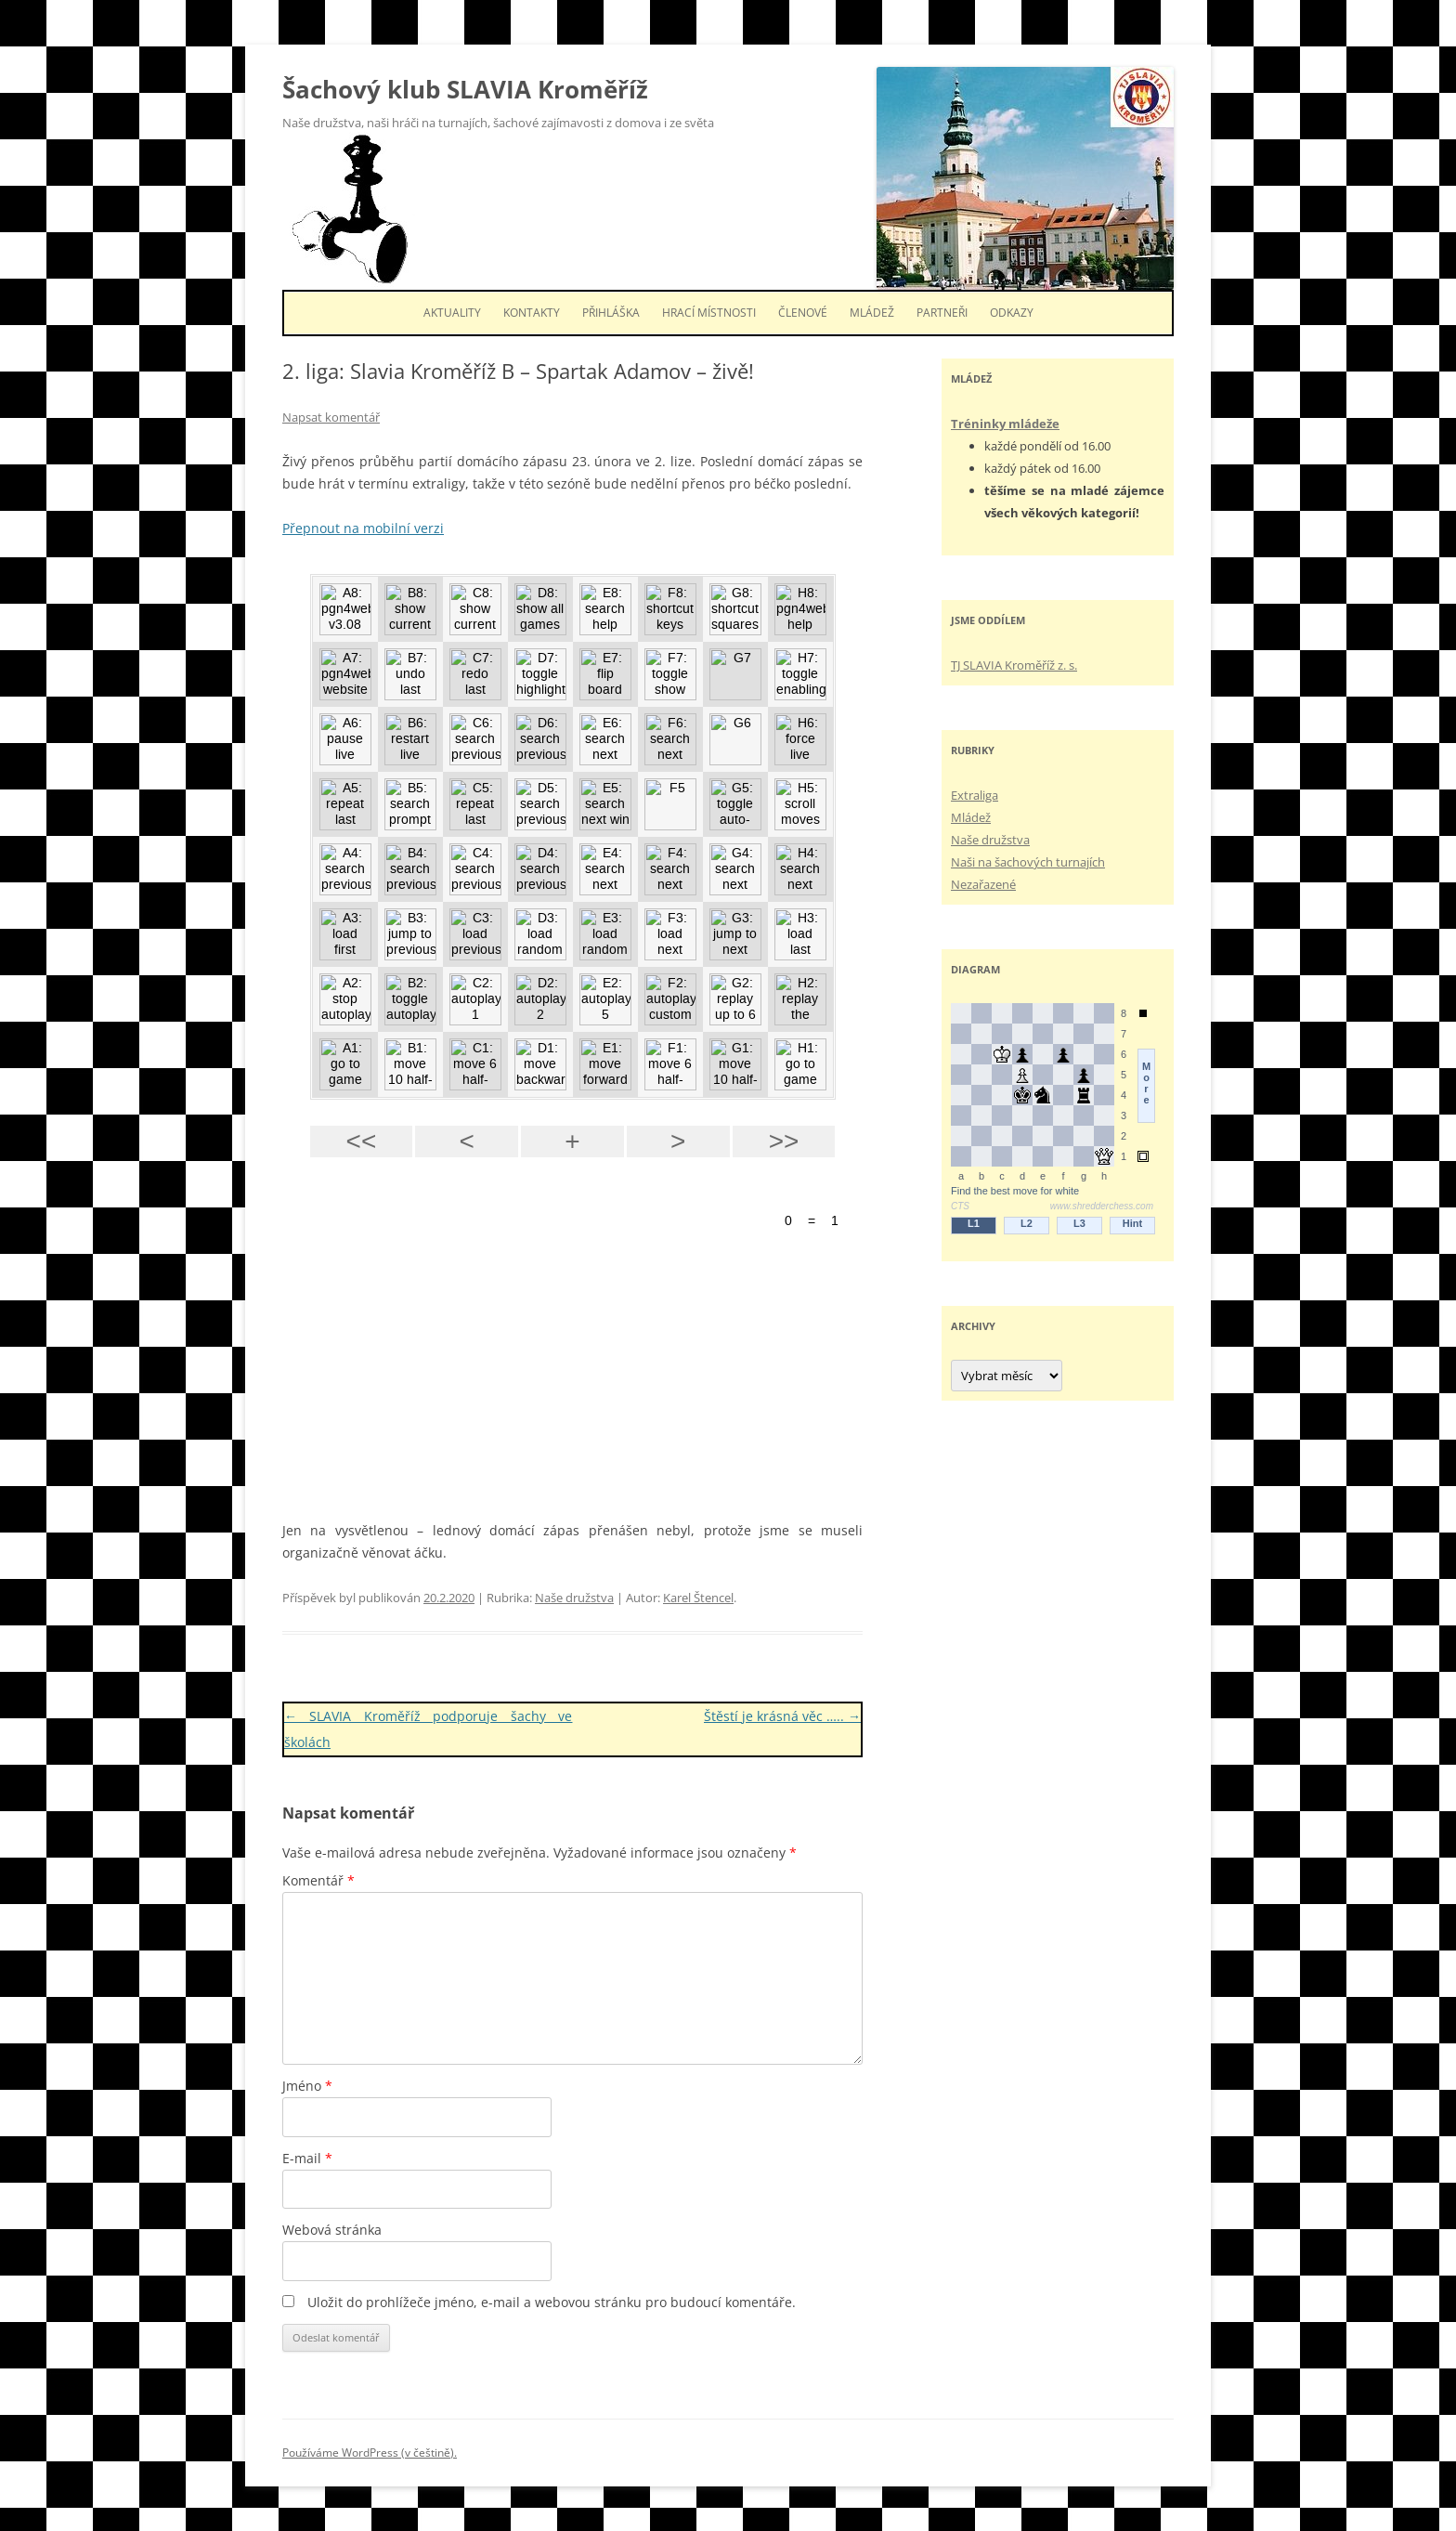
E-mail (307, 2158)
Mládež (872, 312)
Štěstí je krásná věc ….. (782, 1716)
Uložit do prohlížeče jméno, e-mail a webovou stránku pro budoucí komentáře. (551, 2302)
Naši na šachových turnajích (1028, 862)
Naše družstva (574, 1597)
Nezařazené (983, 884)
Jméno (307, 2085)
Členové (802, 312)
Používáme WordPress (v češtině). (369, 2452)
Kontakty (531, 312)
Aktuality (452, 312)
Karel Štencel (698, 1597)
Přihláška (611, 312)
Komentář (318, 1880)
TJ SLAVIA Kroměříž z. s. (1014, 665)
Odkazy (1012, 312)
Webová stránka (332, 2229)
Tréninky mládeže (1005, 423)
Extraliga (974, 795)
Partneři (942, 312)
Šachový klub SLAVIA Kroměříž (465, 89)
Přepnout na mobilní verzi (363, 528)
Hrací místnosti (709, 312)
